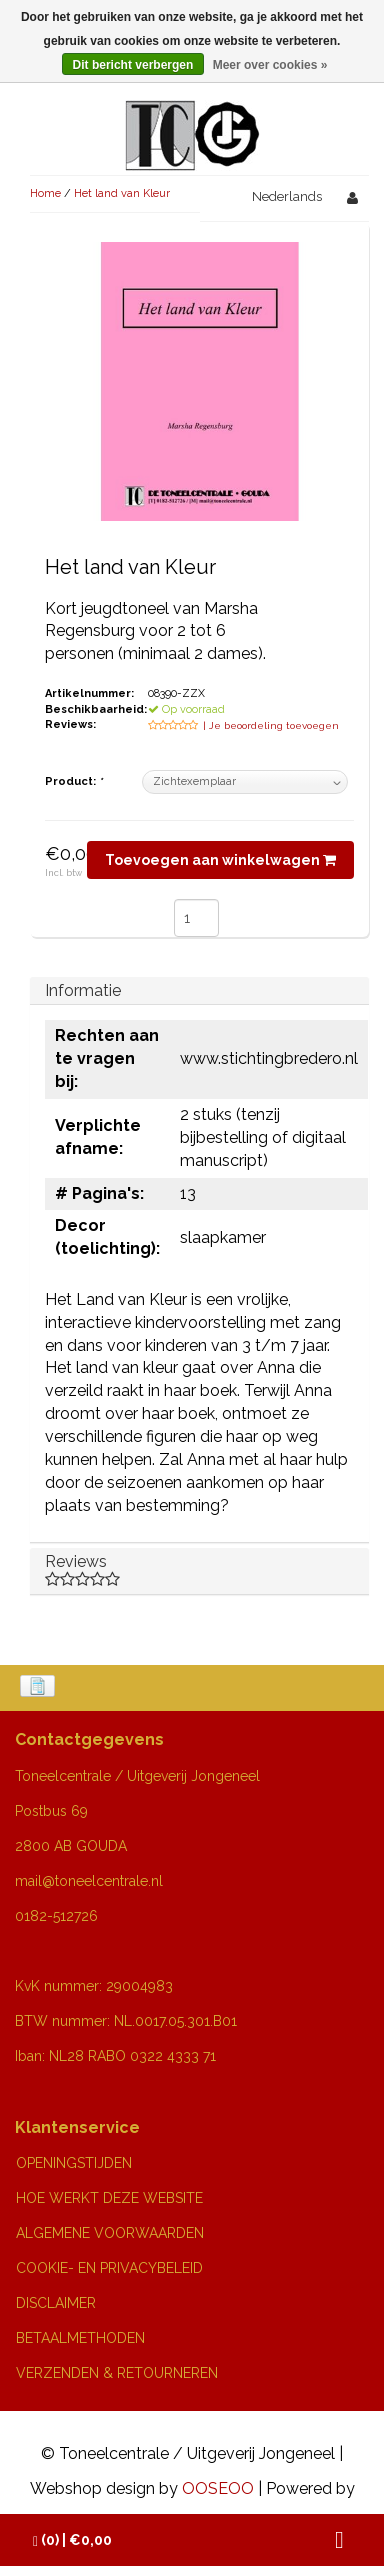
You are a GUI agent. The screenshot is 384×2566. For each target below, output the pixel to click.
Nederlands (287, 196)
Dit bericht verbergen (133, 65)
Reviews (199, 1570)
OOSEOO (218, 2488)
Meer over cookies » (270, 65)
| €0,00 (72, 2540)
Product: (73, 781)
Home (45, 193)
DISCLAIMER (56, 2303)
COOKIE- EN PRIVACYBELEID (109, 2268)
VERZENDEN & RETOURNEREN (117, 2373)
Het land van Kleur (122, 193)
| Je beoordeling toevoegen (271, 725)
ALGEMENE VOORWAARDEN (110, 2233)
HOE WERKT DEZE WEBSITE (109, 2198)
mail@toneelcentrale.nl (89, 1881)
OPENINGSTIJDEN (74, 2163)
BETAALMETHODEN (80, 2338)
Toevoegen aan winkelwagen (220, 860)
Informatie (83, 990)
